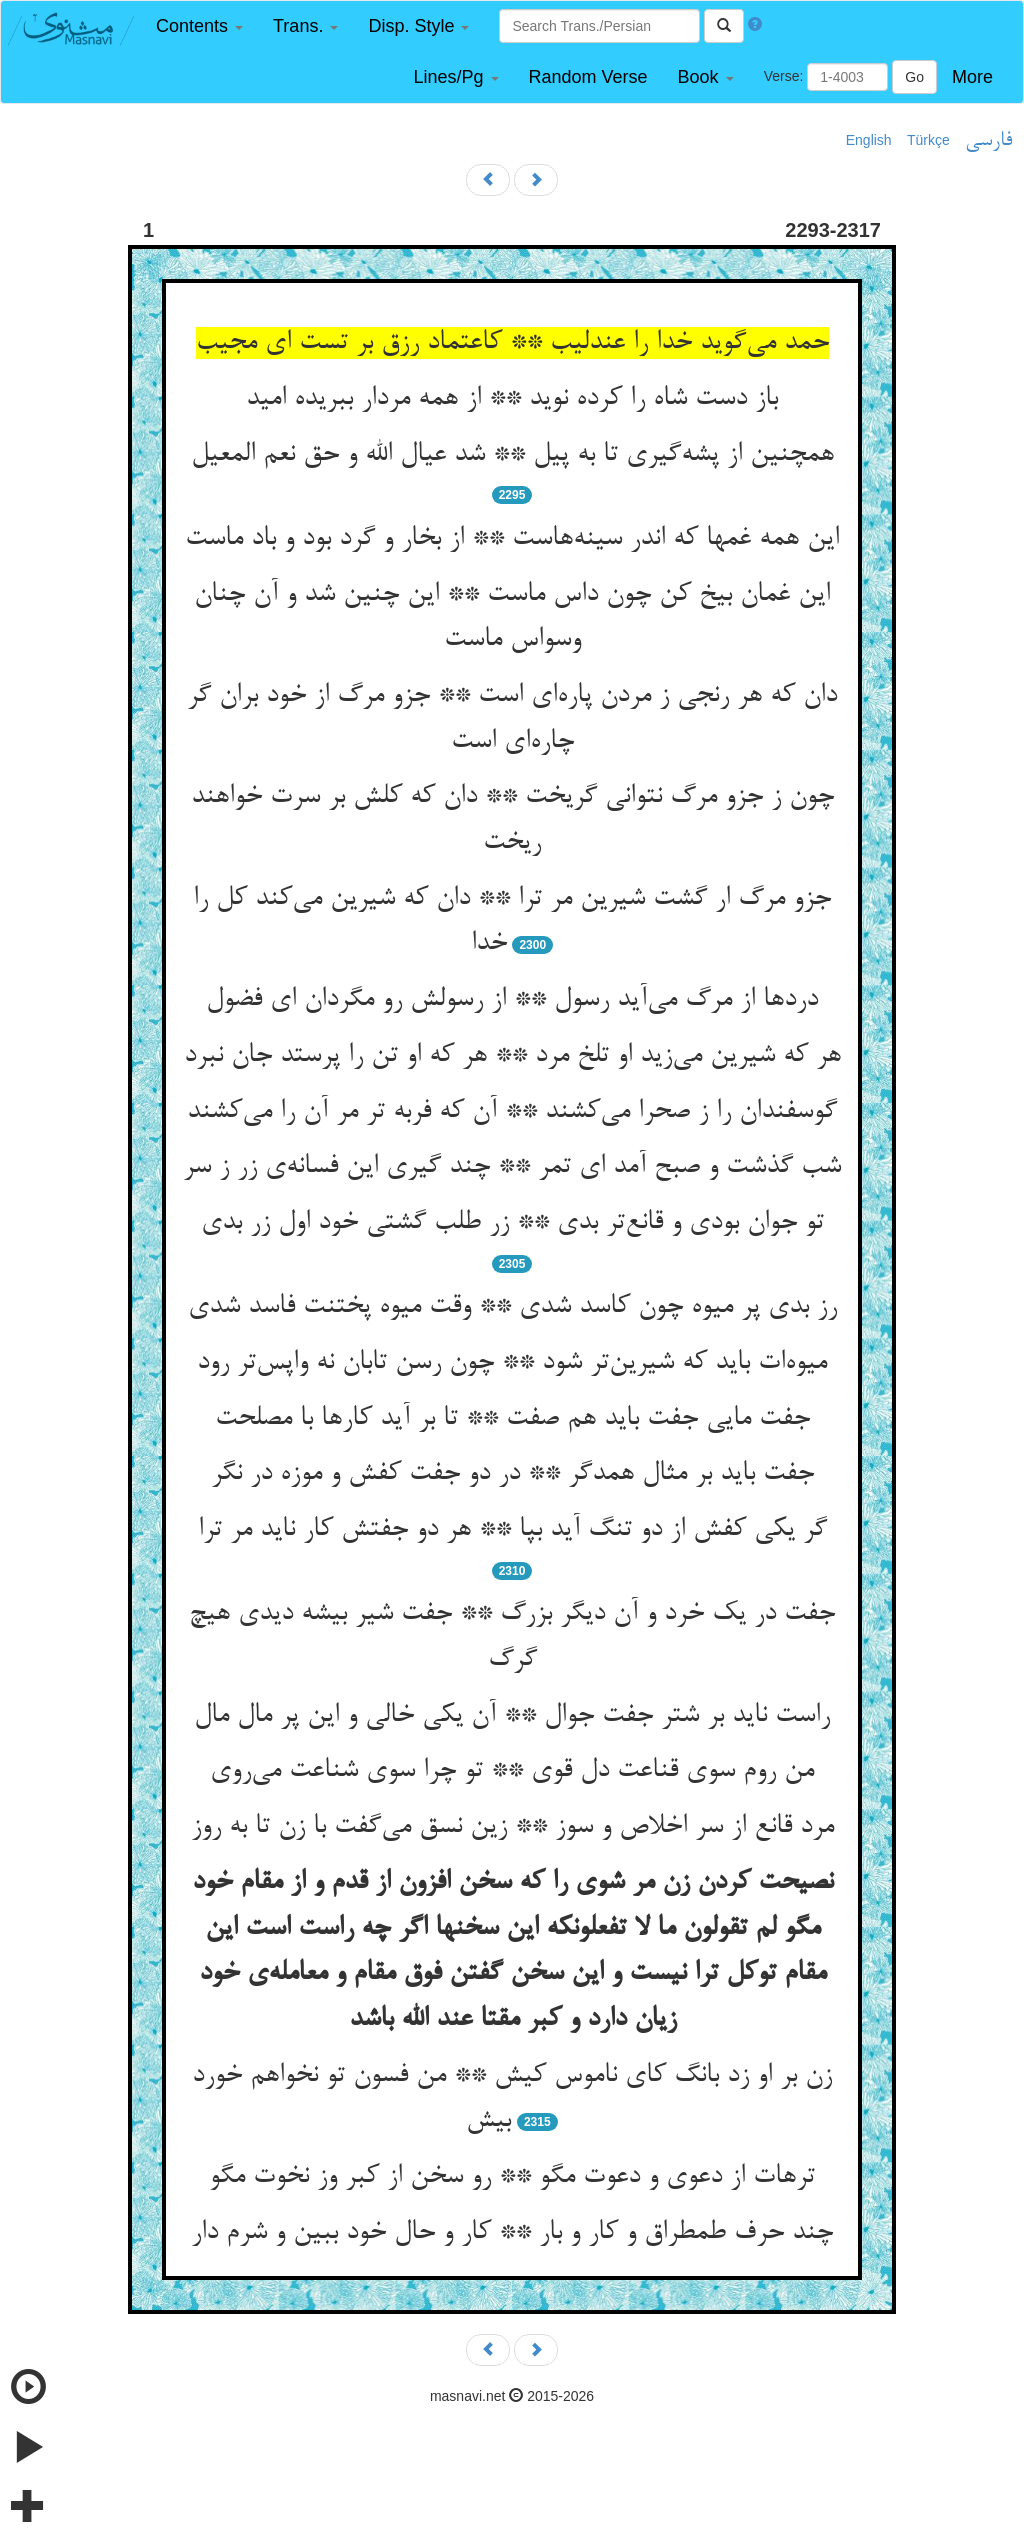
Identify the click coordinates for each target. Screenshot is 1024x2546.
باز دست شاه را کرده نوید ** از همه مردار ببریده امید (512, 399)
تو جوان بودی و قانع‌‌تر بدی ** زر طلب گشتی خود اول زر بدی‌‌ (512, 1223)
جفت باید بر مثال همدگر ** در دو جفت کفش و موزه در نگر (512, 1474)
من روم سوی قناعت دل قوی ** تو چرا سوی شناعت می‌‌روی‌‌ (512, 1771)
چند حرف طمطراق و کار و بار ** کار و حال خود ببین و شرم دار (512, 2233)
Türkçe (928, 140)
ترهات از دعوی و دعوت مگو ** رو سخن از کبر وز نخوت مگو (512, 2177)
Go (914, 77)
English (869, 140)
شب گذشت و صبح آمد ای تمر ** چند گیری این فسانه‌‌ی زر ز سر (512, 1167)
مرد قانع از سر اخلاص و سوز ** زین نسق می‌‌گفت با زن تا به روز (512, 1827)
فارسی (988, 141)
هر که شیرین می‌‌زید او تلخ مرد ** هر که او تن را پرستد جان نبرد (512, 1056)
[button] (199, 26)
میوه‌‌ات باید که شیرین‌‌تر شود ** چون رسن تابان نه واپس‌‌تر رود (512, 1363)
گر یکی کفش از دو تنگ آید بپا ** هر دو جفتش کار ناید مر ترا (512, 1530)
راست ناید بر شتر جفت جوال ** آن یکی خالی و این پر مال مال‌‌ (512, 1716)
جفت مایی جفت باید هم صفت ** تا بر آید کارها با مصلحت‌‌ (512, 1419)
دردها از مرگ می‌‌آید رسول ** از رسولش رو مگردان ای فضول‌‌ (512, 1000)
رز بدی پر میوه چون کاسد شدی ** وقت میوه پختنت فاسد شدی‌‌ (512, 1307)
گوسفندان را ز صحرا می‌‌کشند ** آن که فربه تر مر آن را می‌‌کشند (512, 1112)
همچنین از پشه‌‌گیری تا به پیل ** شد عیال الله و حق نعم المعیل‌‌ (512, 455)
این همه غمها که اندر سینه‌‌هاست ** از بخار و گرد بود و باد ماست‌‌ (512, 539)
